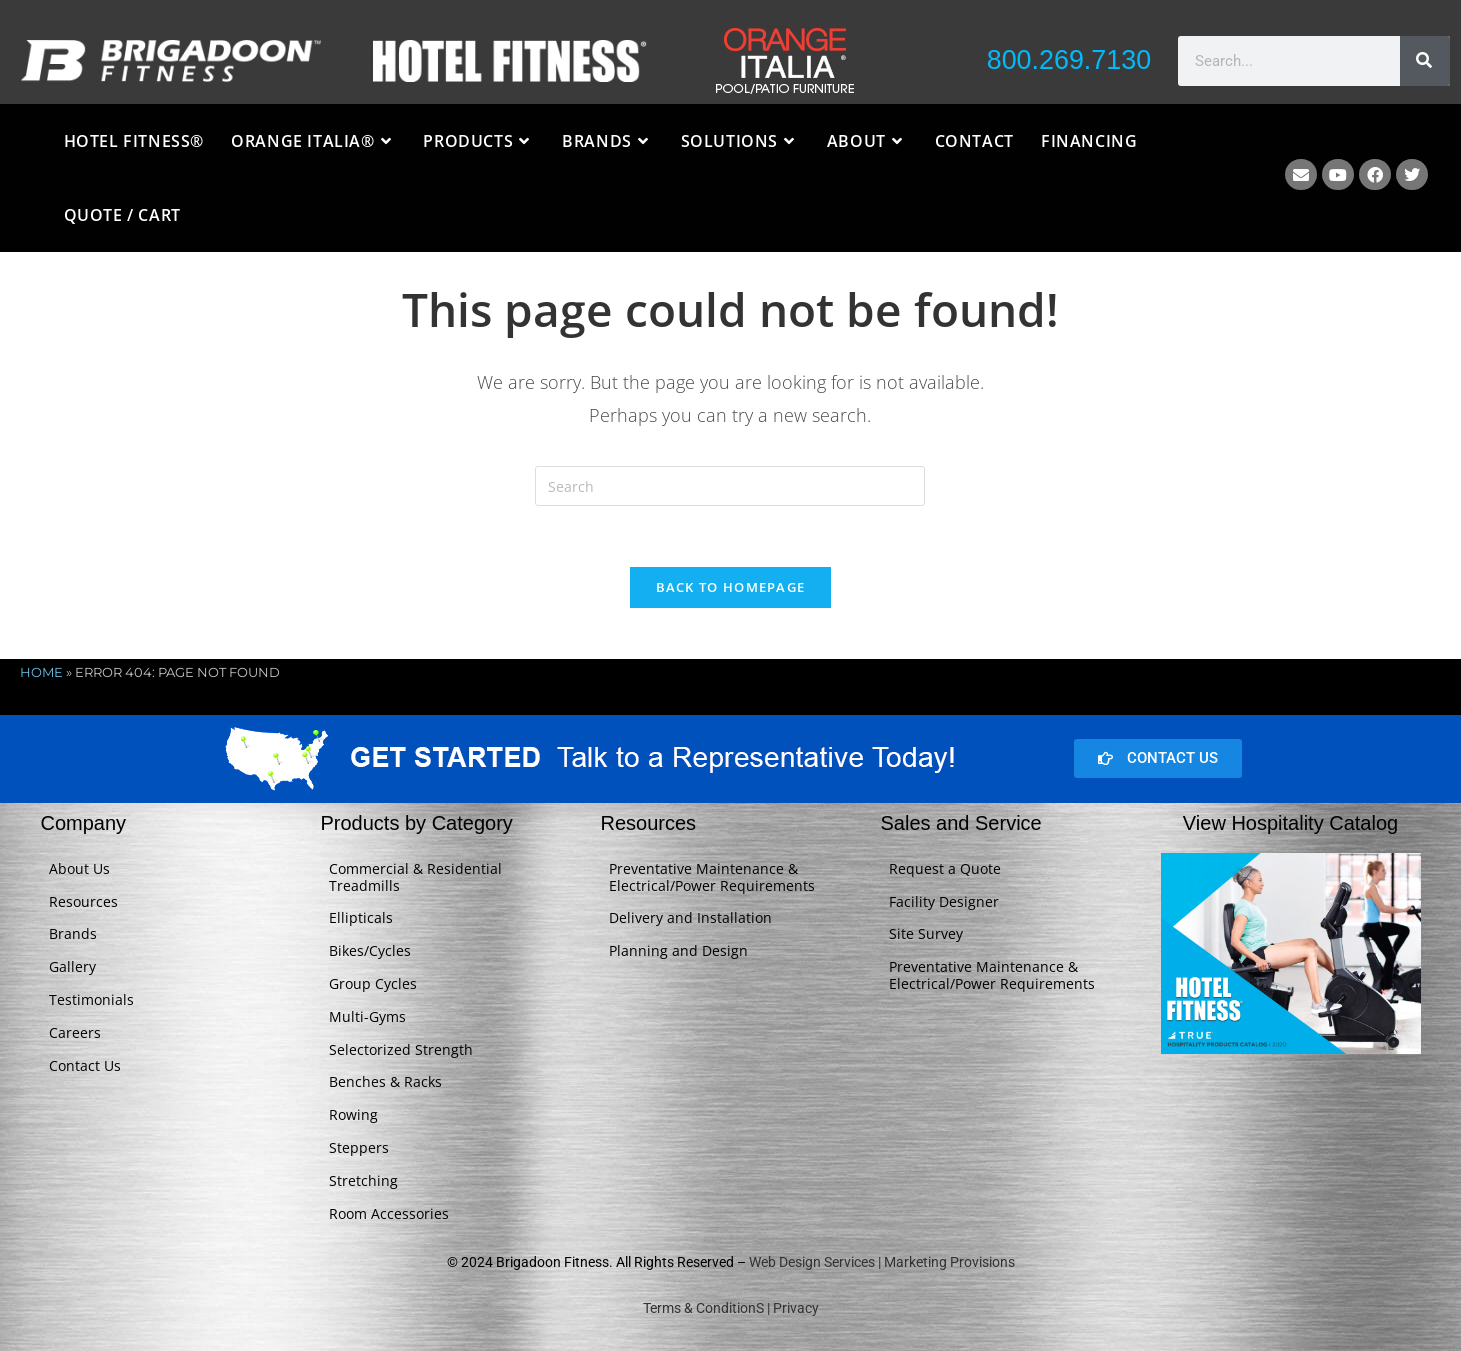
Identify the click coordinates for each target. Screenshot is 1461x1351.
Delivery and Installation (690, 918)
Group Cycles (373, 983)
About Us (79, 868)
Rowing (353, 1115)
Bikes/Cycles (370, 951)
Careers (75, 1032)
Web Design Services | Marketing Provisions (882, 1263)
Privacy (796, 1308)
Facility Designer (944, 901)
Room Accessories (389, 1213)
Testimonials (91, 999)
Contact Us (85, 1065)
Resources (83, 901)
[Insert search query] (730, 486)
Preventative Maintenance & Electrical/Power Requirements (712, 877)
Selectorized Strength (401, 1049)
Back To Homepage (731, 587)
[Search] (1425, 61)
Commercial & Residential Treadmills (415, 877)
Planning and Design (678, 951)
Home (41, 672)
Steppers (359, 1147)
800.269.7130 (1068, 60)
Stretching (363, 1180)
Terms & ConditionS (703, 1308)
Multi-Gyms (367, 1016)
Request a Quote (945, 868)
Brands (73, 934)
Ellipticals (361, 918)
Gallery (72, 967)
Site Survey (926, 934)
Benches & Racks (385, 1082)
